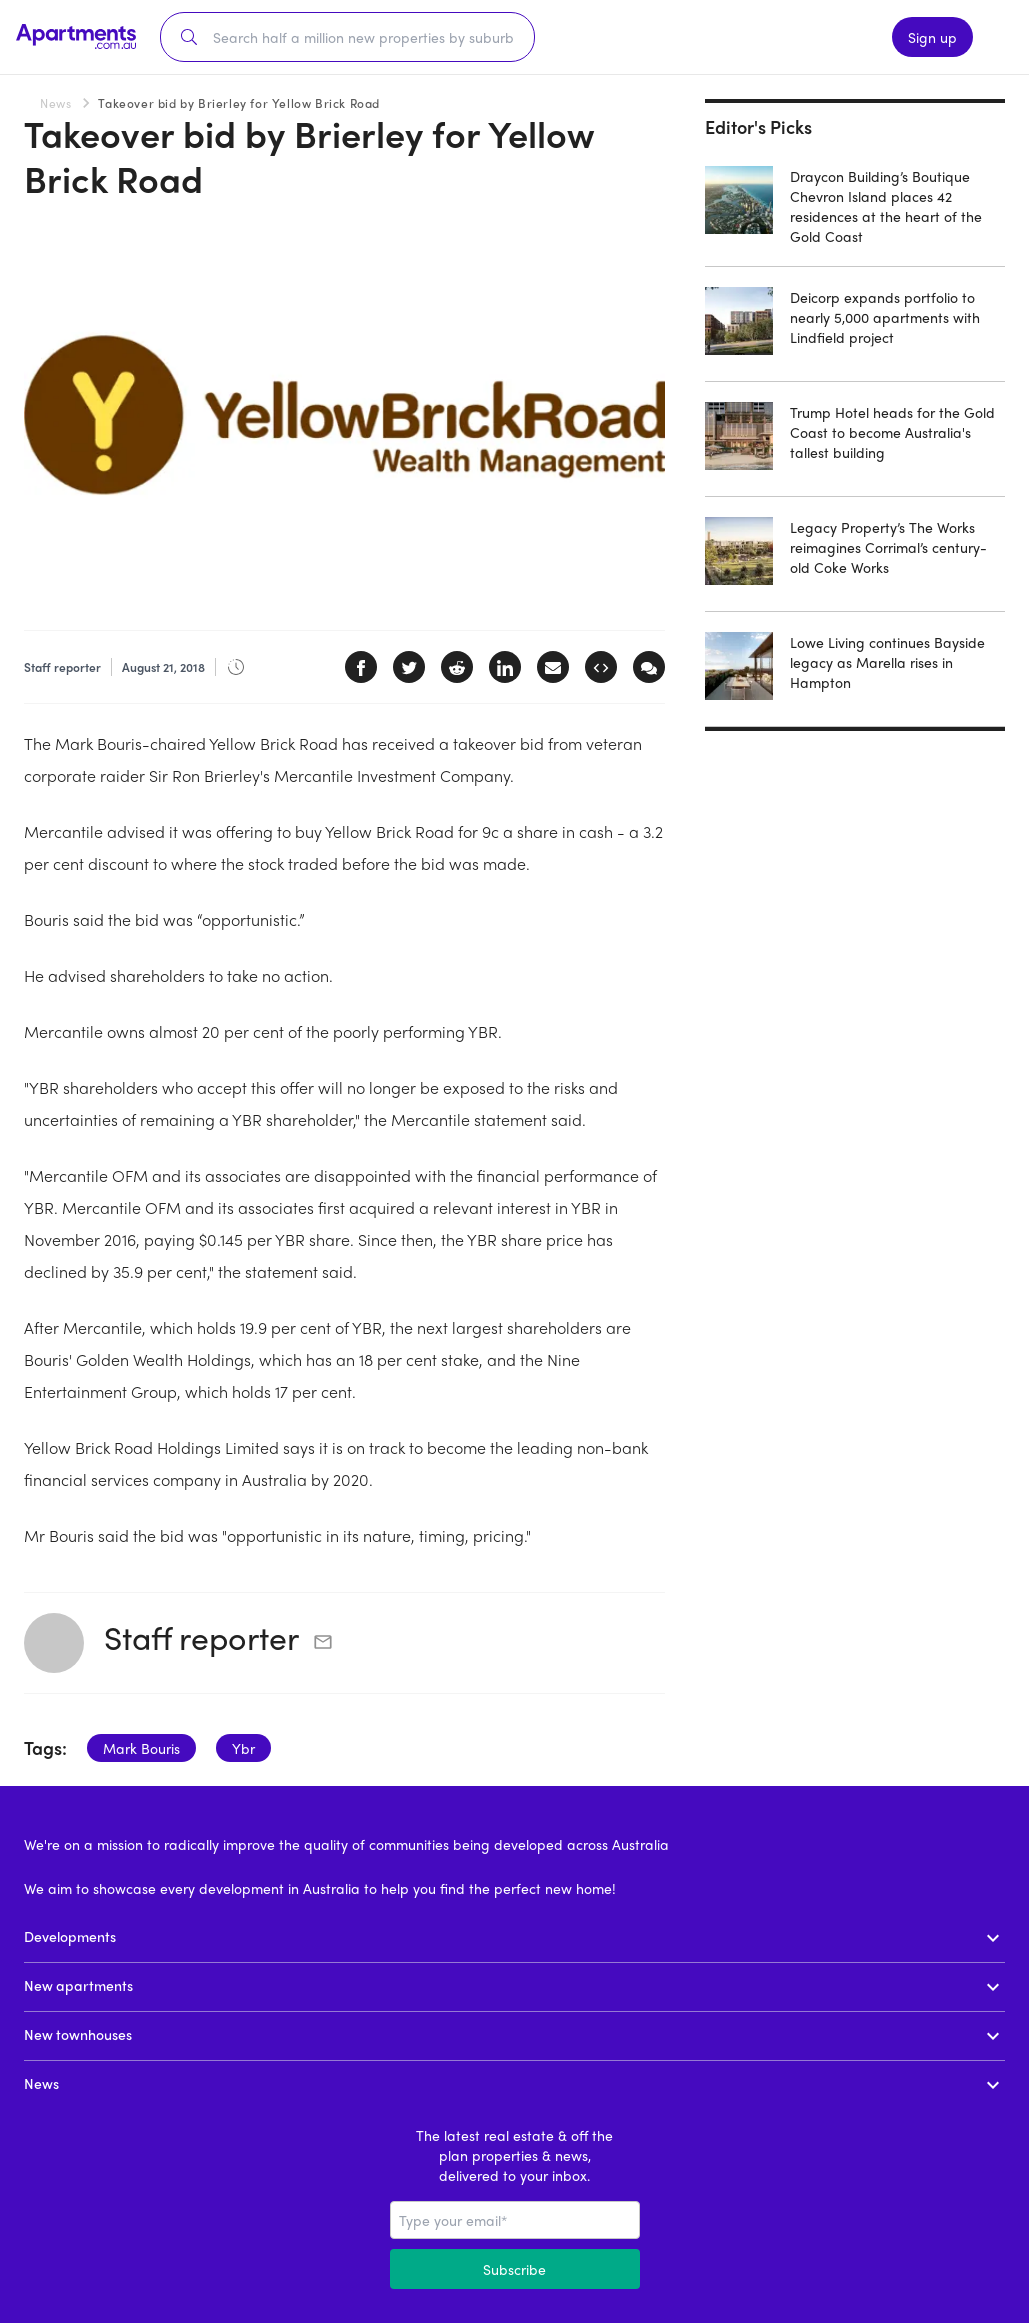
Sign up (932, 37)
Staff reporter (201, 1637)
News (55, 103)
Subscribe (514, 2269)
